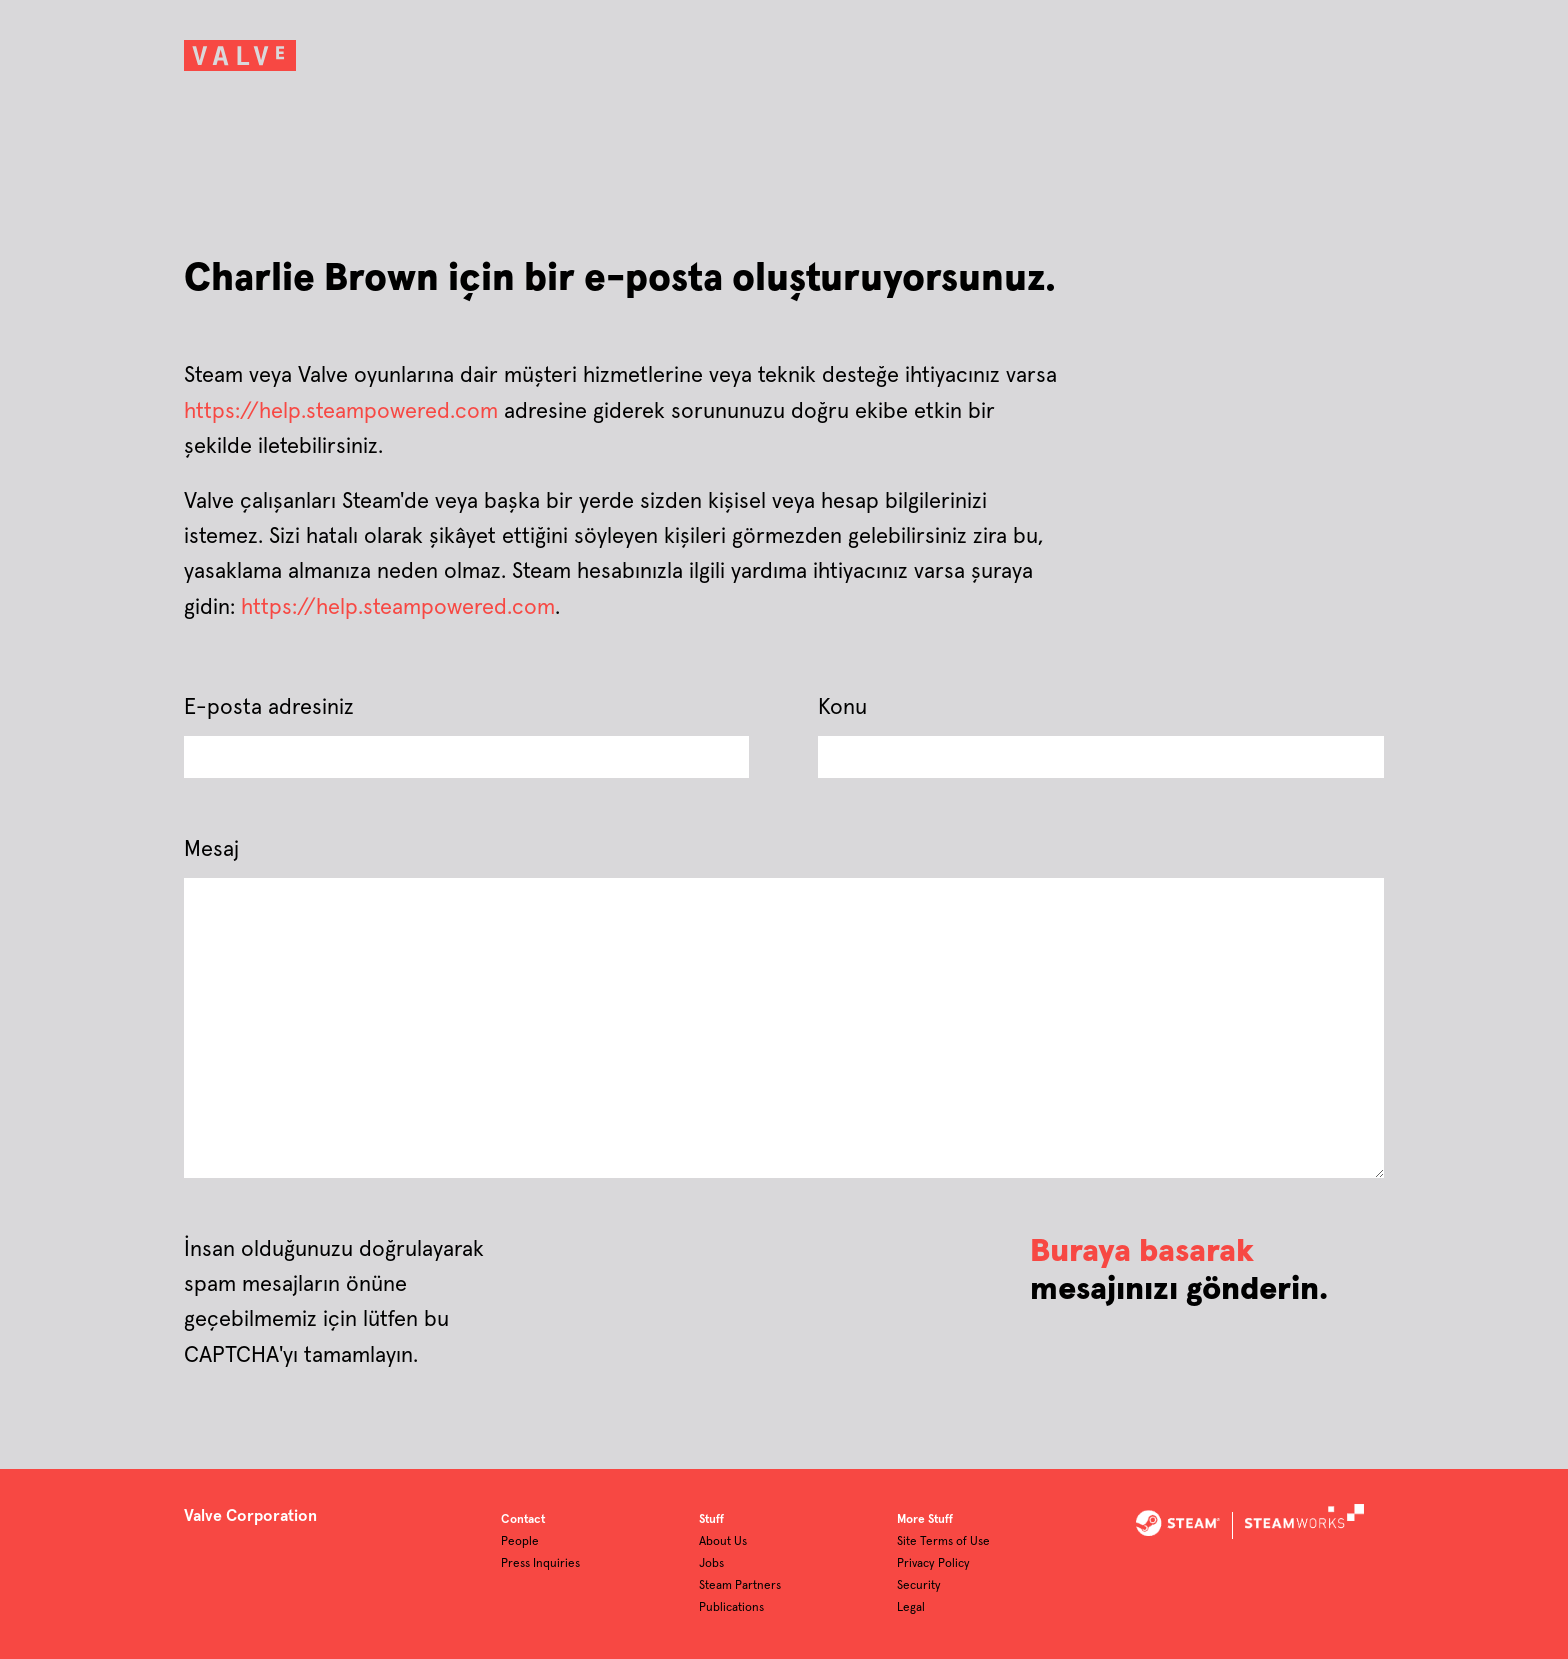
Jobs (711, 1564)
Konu (842, 708)
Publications (731, 1608)
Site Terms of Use (943, 1542)
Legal (911, 1608)
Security (919, 1586)
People (520, 1542)
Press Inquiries (540, 1564)
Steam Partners (740, 1586)
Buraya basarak (1142, 1252)
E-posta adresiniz (269, 708)
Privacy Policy (933, 1564)
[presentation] (759, 1272)
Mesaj (211, 850)
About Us (723, 1542)
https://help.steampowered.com (341, 412)
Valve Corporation (250, 1516)
